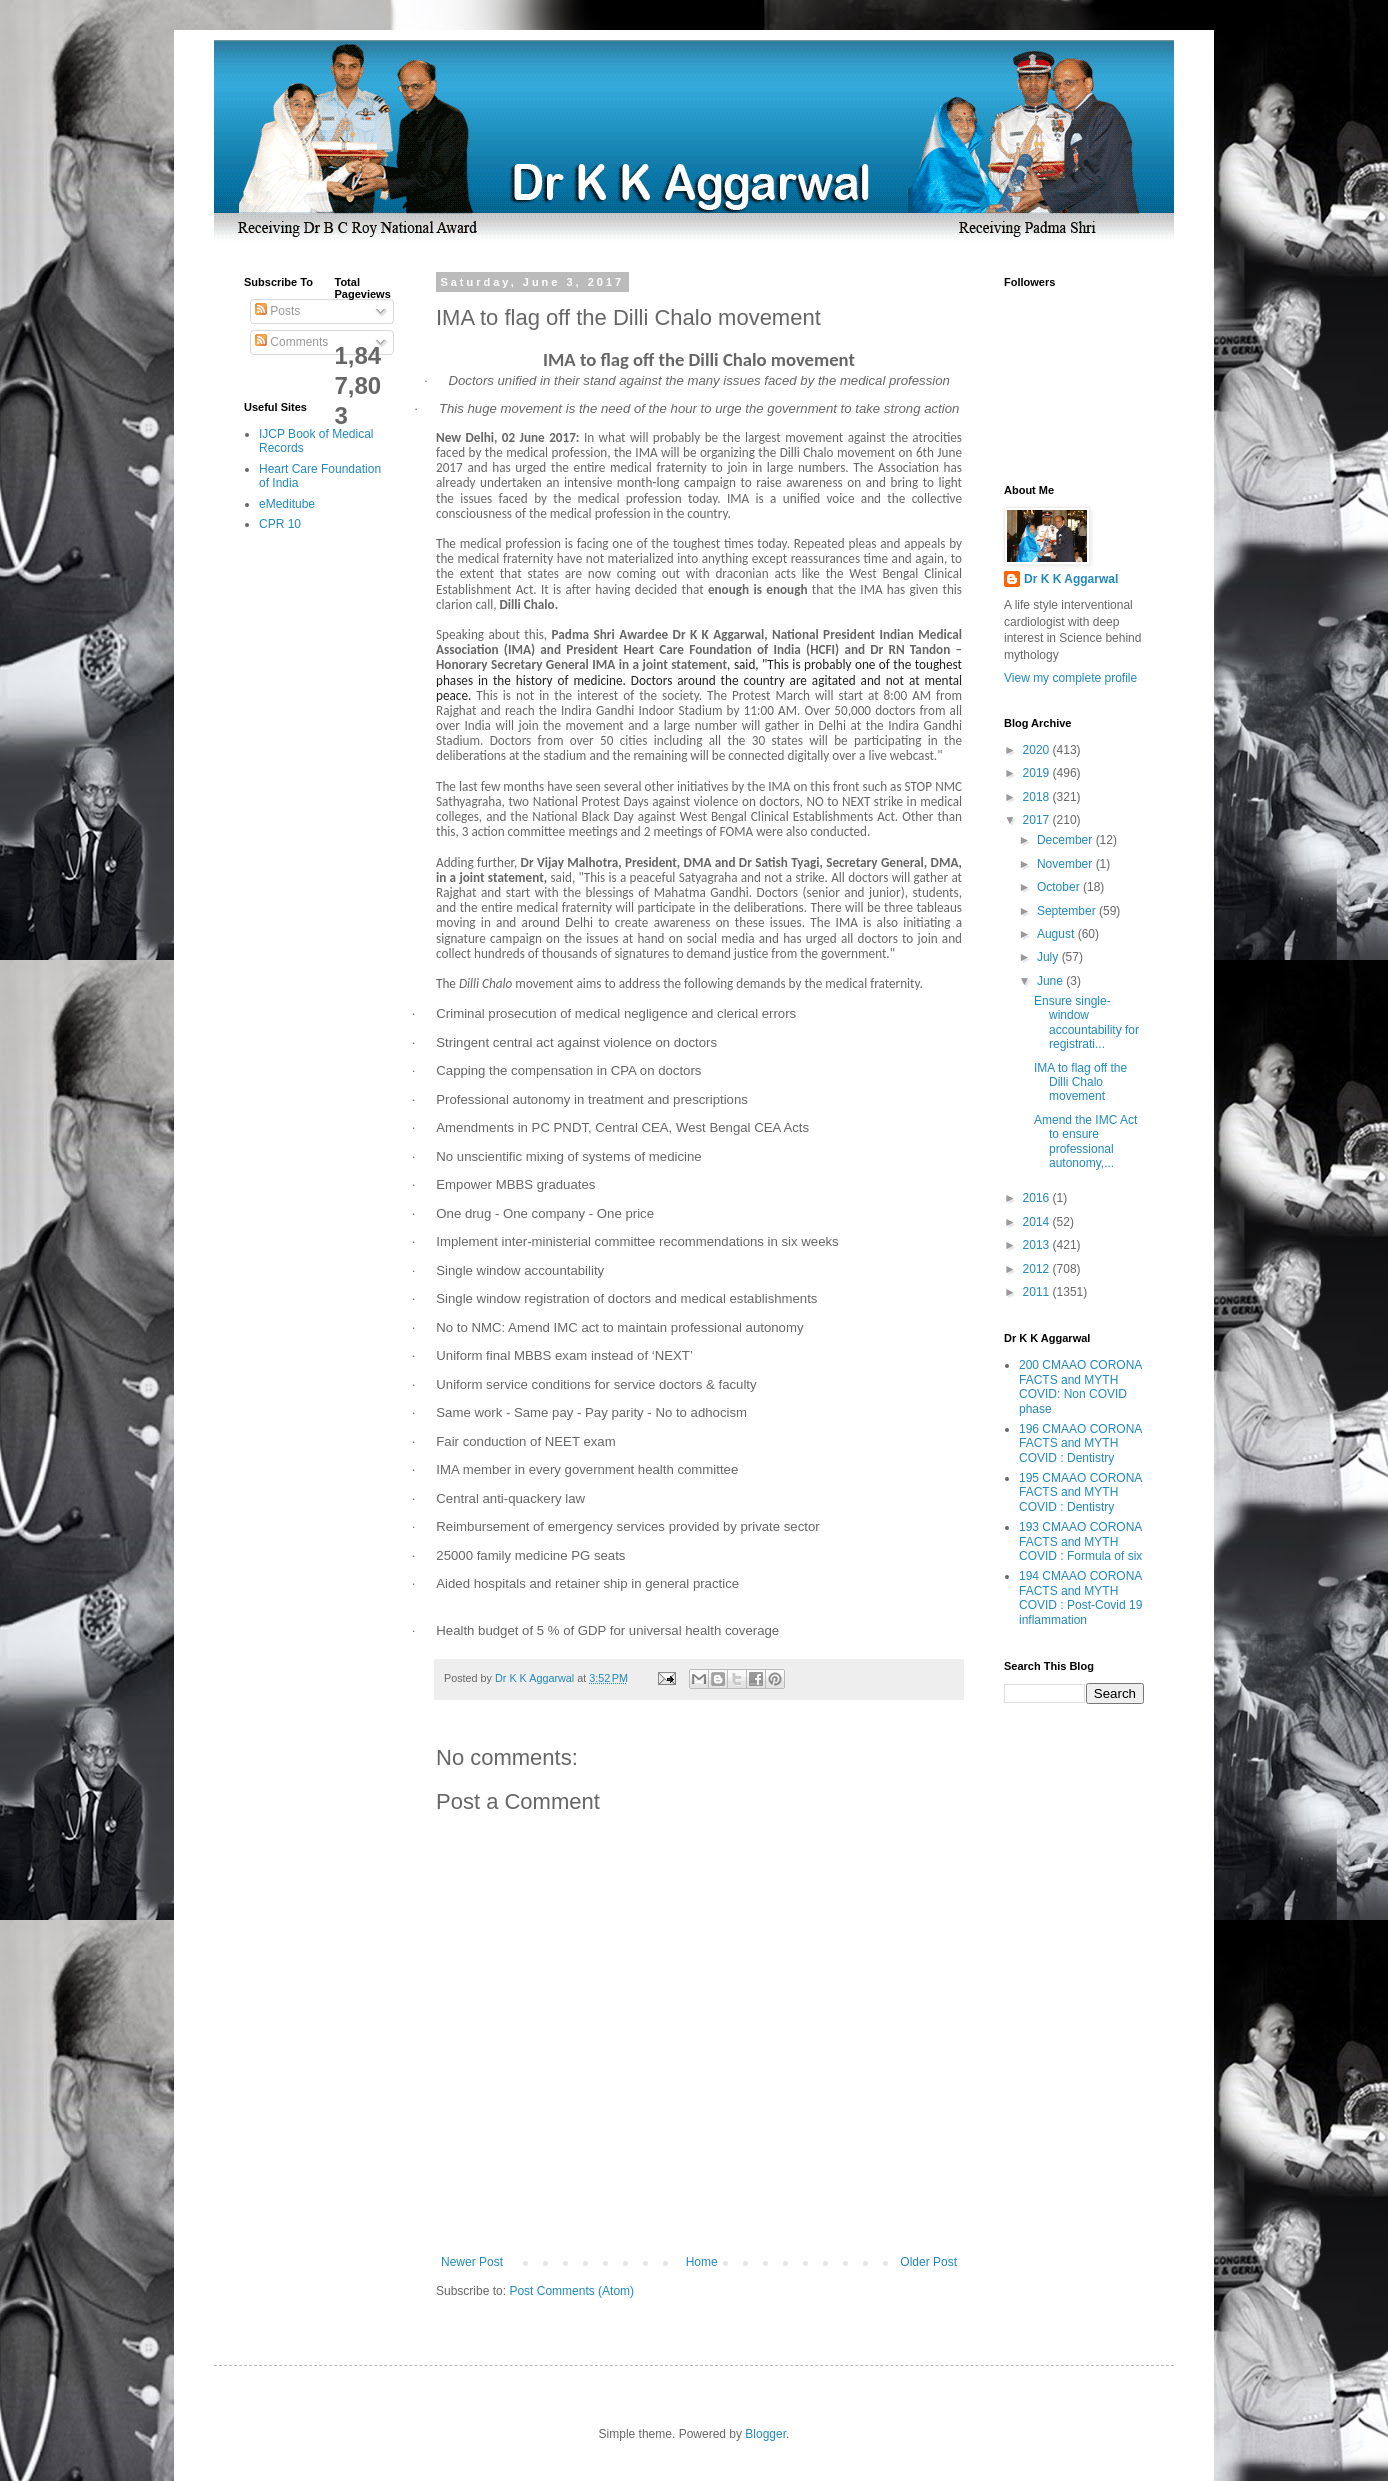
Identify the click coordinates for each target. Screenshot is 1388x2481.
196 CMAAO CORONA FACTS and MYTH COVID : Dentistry (1080, 1443)
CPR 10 (280, 524)
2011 (1038, 1292)
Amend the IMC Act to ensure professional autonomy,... (1085, 1141)
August (1057, 934)
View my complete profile (1070, 678)
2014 (1038, 1222)
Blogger (765, 2434)
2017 (1038, 820)
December (1066, 840)
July (1049, 957)
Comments (291, 342)
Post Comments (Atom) (571, 2291)
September (1068, 911)
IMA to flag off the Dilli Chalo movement (1080, 1082)
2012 (1038, 1269)
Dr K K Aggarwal (1071, 579)
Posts (277, 311)
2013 (1038, 1245)
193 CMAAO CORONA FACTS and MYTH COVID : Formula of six (1080, 1541)
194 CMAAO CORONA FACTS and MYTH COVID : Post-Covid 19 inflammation (1080, 1597)
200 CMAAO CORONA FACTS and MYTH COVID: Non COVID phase (1080, 1386)
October (1060, 887)
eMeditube (287, 504)
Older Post (928, 2262)
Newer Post (472, 2262)
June (1051, 981)
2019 (1038, 773)
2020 (1038, 750)
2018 (1038, 797)
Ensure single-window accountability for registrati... (1086, 1022)
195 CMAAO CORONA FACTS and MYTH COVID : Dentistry (1080, 1492)
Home (702, 2262)
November (1066, 864)
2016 (1038, 1198)
